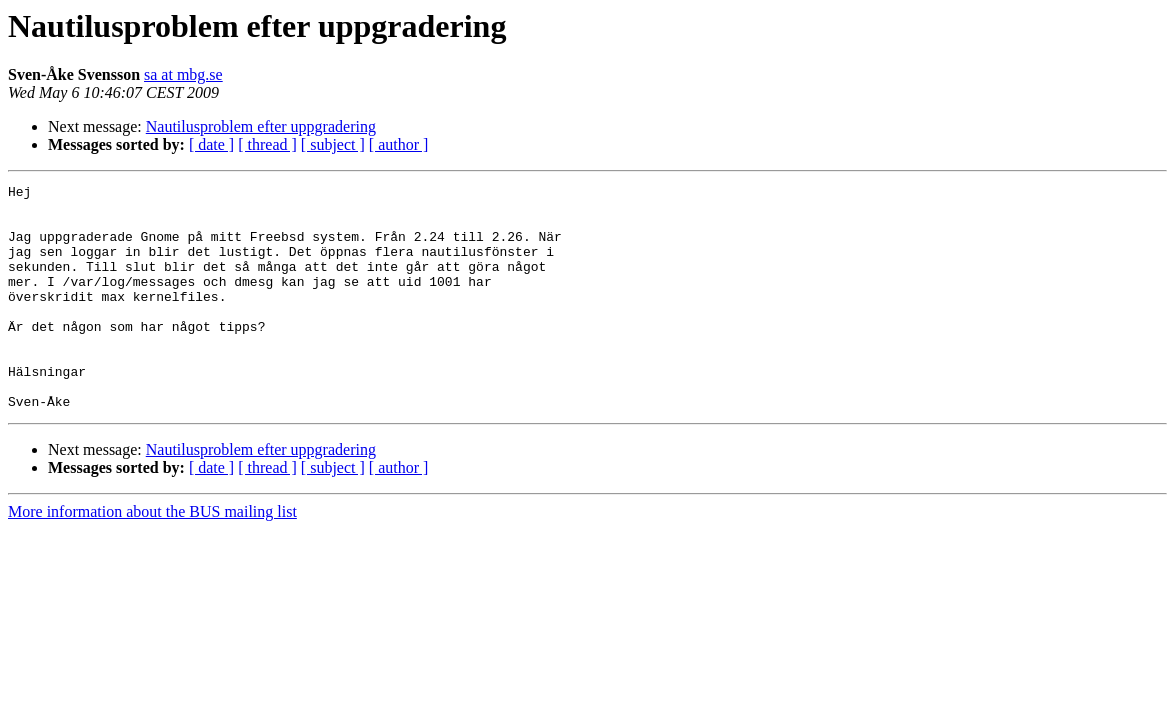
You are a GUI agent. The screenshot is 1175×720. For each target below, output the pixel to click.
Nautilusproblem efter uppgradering (261, 126)
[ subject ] (333, 144)
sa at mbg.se (183, 74)
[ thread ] (267, 144)
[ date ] (211, 144)
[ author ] (399, 144)
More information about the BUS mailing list (152, 556)
